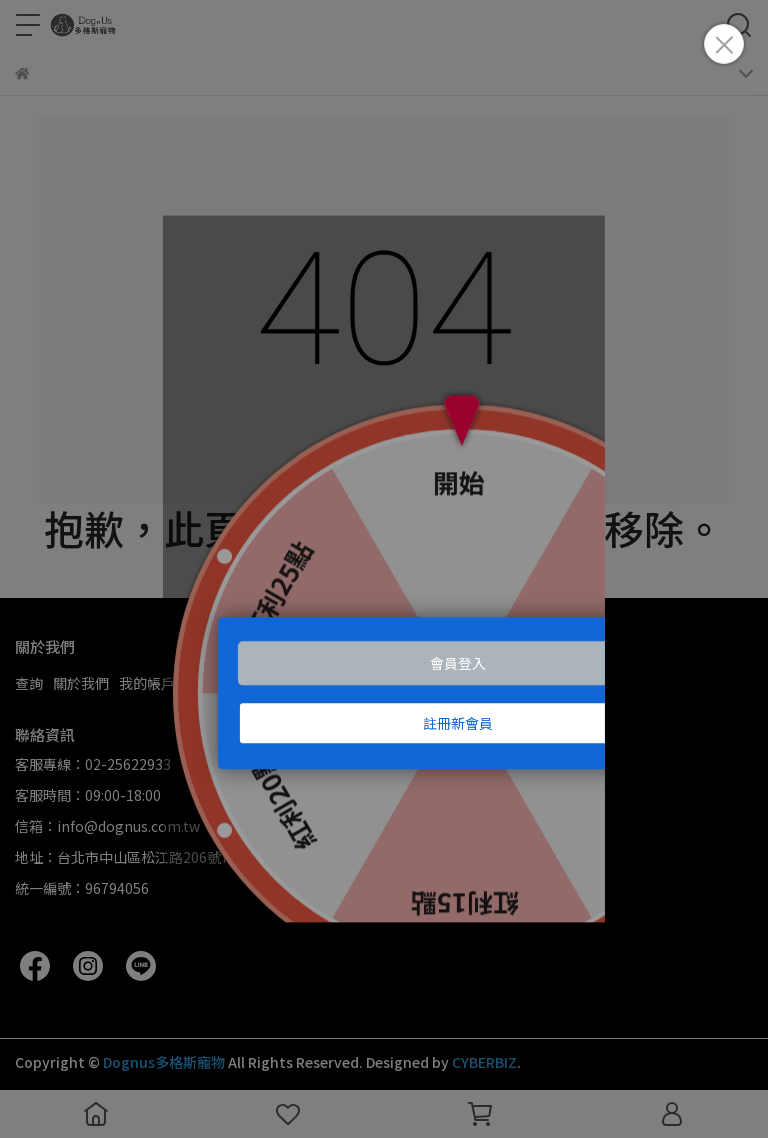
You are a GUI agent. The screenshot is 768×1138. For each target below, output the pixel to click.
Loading (384, 569)
